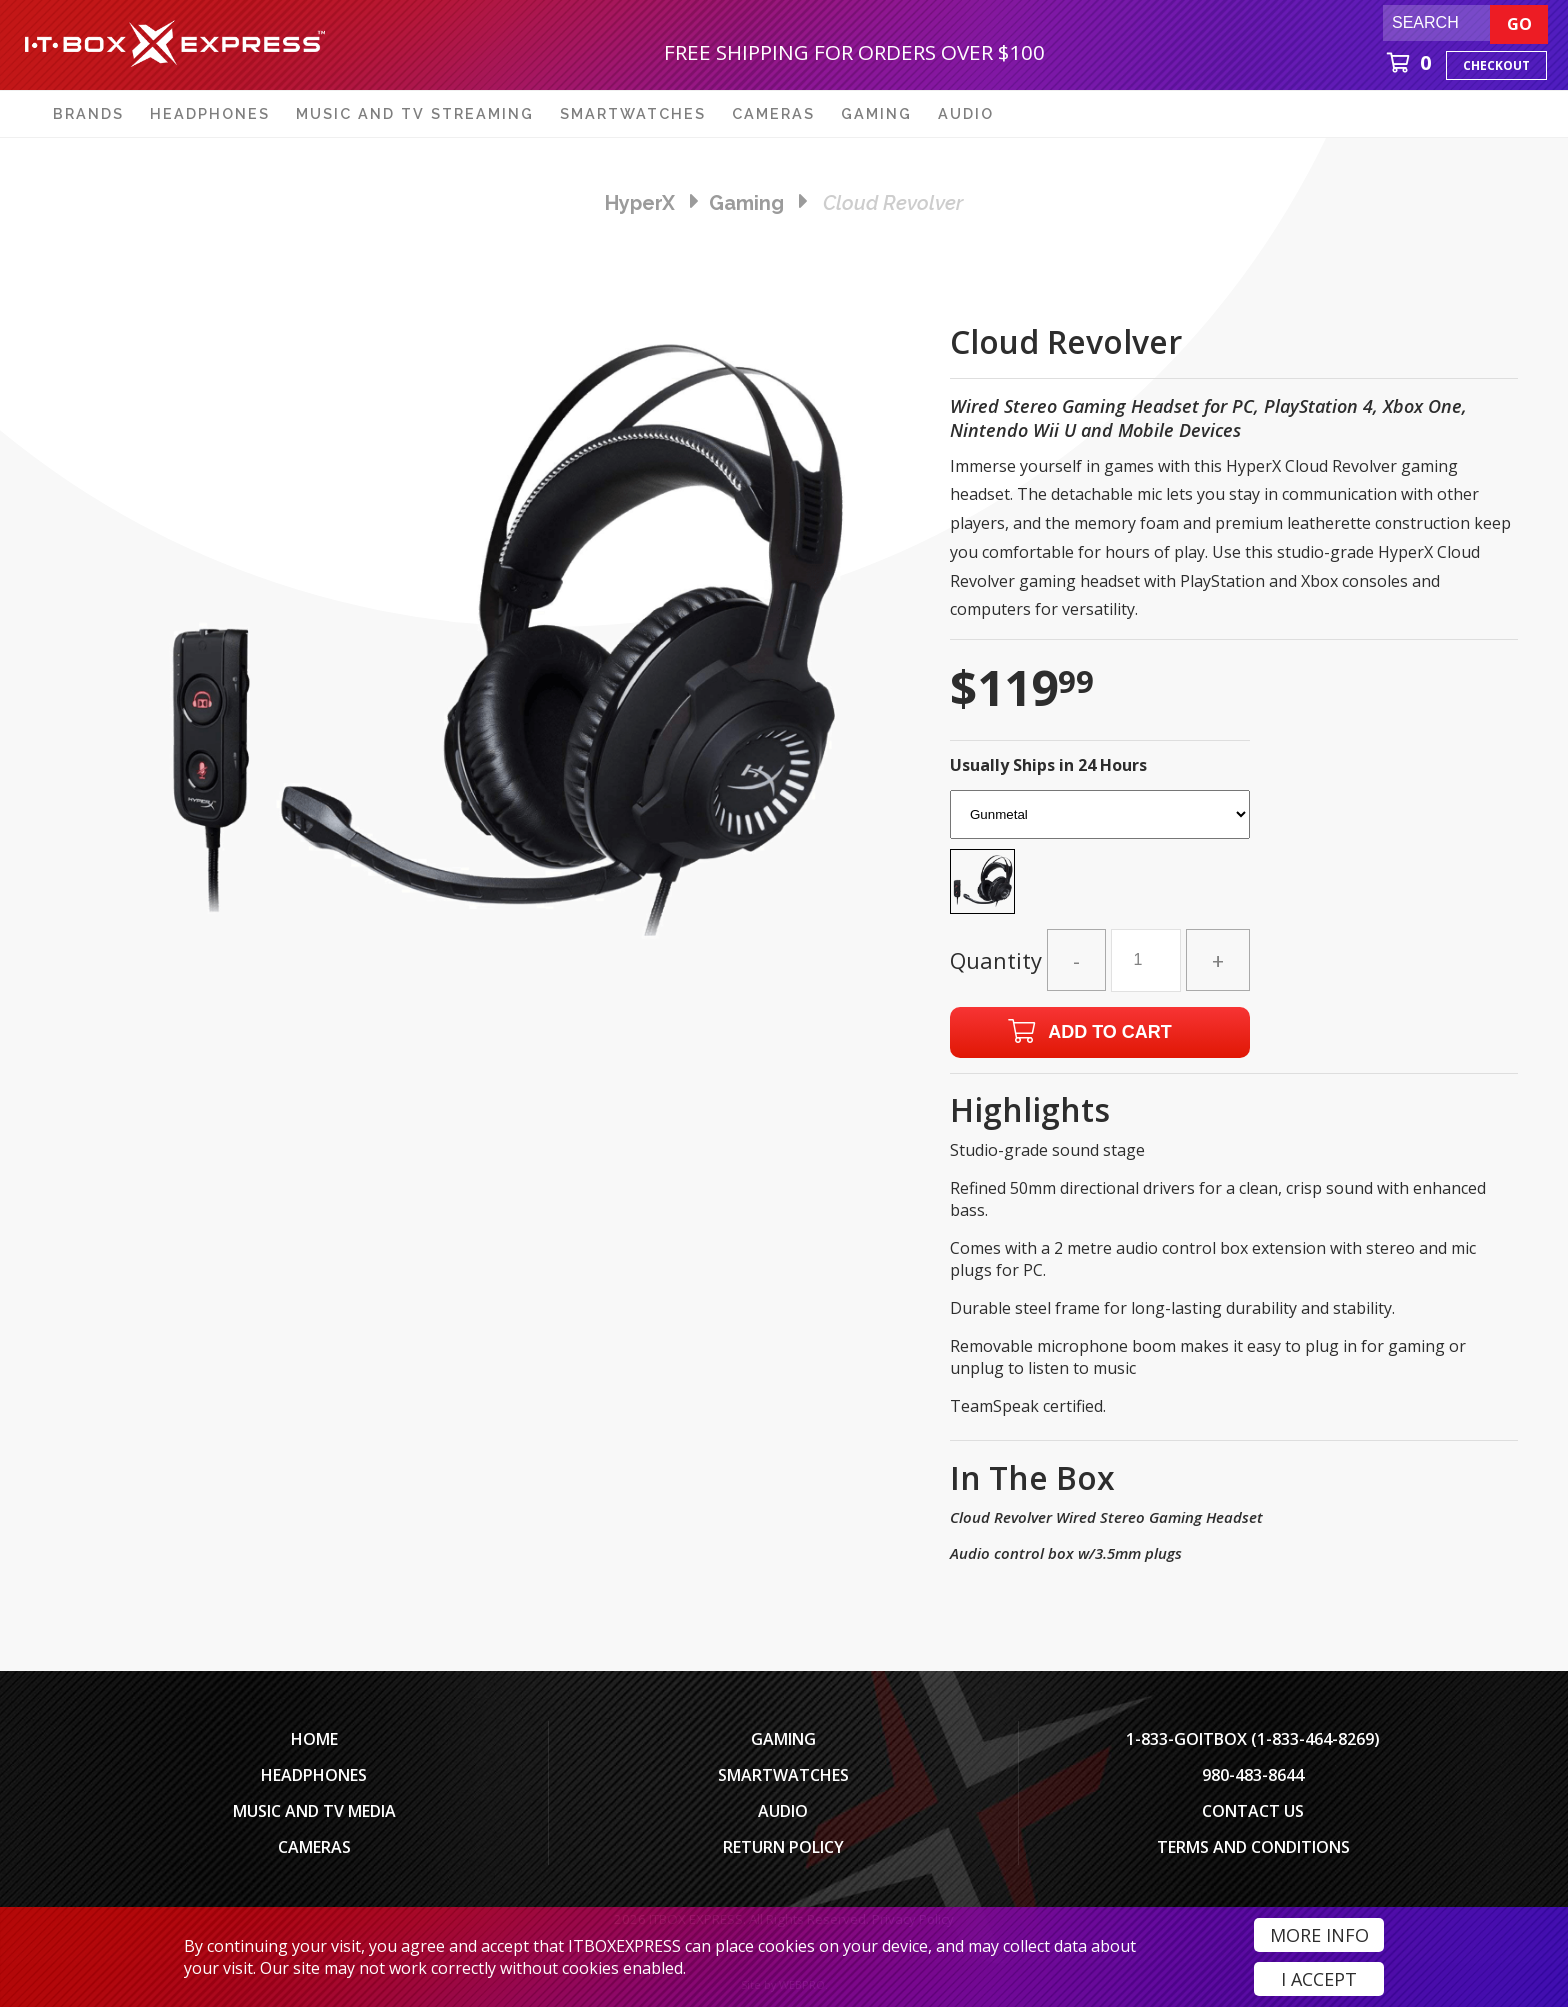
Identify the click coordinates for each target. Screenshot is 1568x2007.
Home (314, 1739)
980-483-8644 (1253, 1775)
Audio (783, 1811)
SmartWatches (783, 1775)
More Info (1319, 1935)
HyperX (640, 203)
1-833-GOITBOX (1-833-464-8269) (1253, 1739)
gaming (746, 203)
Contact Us (1253, 1811)
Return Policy (783, 1847)
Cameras (314, 1847)
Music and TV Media (314, 1811)
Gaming (783, 1739)
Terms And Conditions (1253, 1847)
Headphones (314, 1775)
